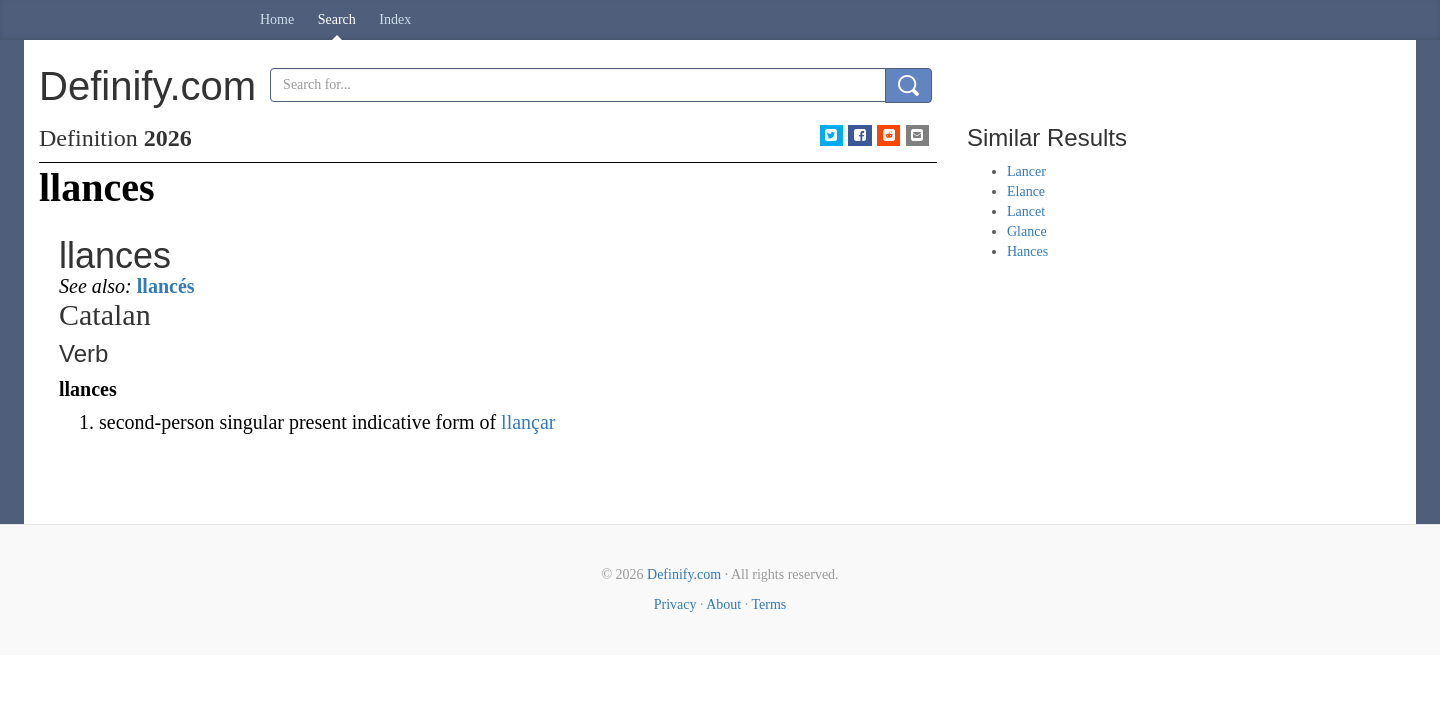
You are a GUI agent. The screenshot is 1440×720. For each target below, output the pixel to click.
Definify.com (684, 574)
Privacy (675, 604)
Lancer (1026, 171)
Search (337, 19)
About (723, 604)
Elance (1026, 191)
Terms (768, 604)
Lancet (1026, 211)
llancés (166, 286)
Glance (1027, 231)
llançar (528, 422)
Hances (1027, 251)
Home (277, 19)
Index (395, 19)
